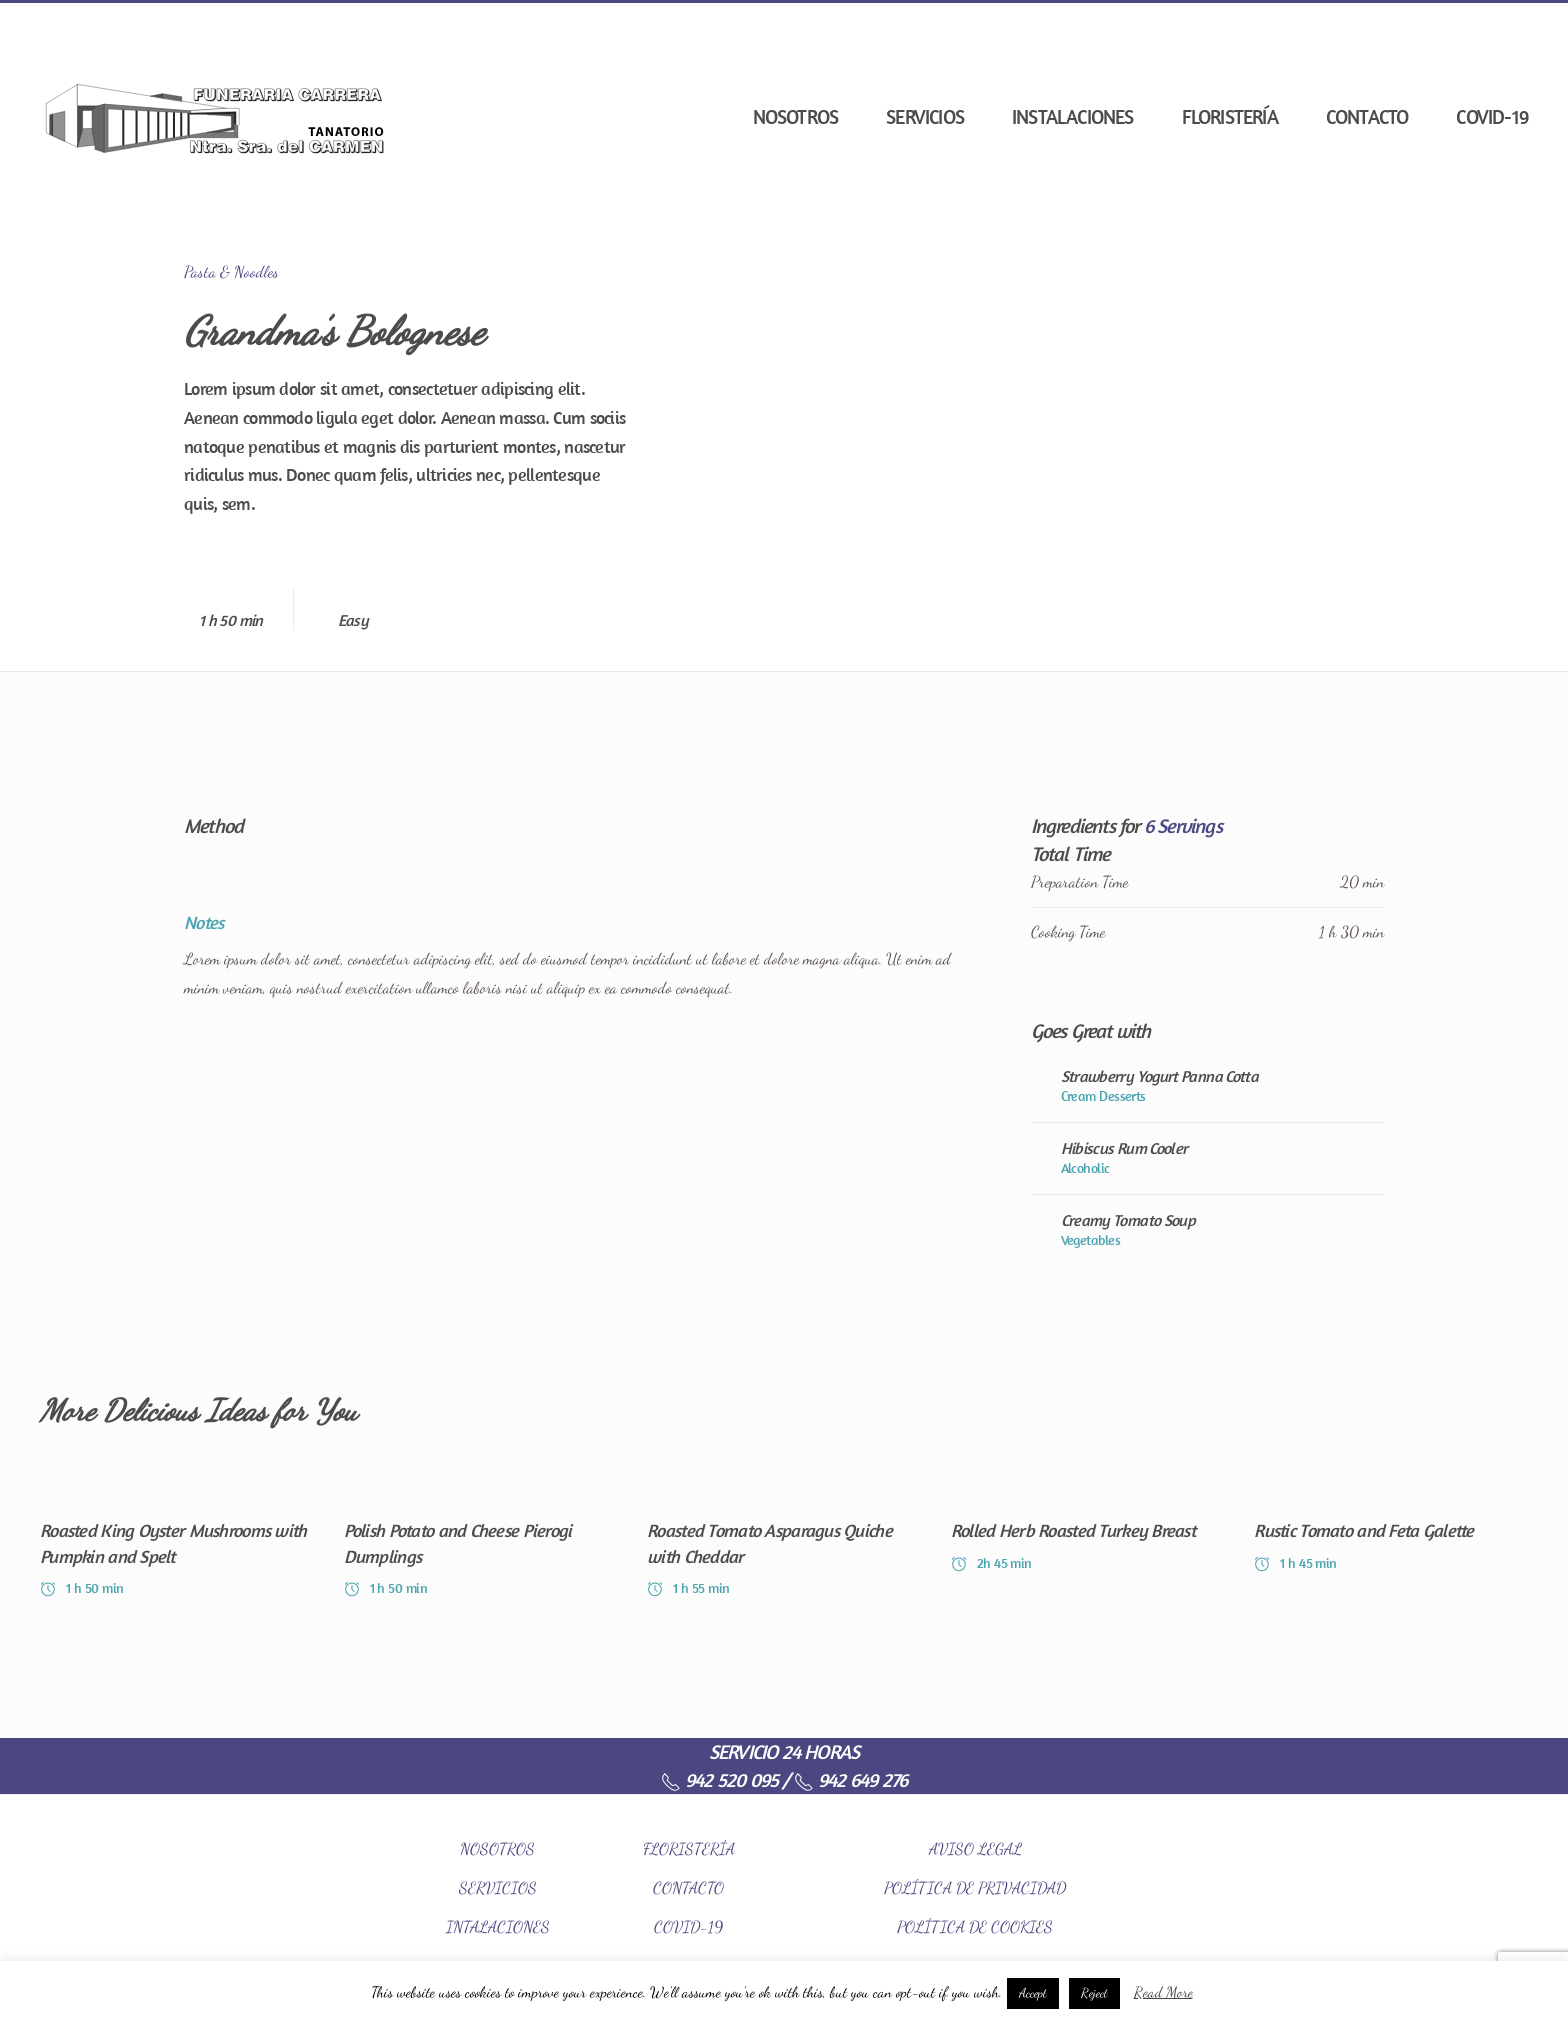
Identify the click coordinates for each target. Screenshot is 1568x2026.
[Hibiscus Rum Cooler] (1207, 1158)
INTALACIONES (498, 1926)
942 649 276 (850, 1779)
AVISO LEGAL (975, 1848)
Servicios (925, 116)
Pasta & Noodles (231, 271)
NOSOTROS (497, 1848)
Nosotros (796, 116)
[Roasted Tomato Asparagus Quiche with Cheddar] (784, 1534)
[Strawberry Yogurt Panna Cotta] (1207, 1086)
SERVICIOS (498, 1887)
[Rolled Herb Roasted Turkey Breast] (1088, 1534)
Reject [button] (1094, 1993)
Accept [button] (1033, 1993)
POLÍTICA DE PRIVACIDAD (975, 1887)
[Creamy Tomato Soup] (1207, 1230)
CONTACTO (688, 1887)
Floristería (1230, 116)
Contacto (1367, 116)
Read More (1163, 1992)
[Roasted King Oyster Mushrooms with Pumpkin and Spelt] (177, 1534)
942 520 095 (719, 1779)
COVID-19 (1492, 116)
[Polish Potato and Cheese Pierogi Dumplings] (481, 1534)
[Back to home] (215, 116)
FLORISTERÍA (689, 1848)
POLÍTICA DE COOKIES (975, 1926)
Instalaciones (1073, 116)
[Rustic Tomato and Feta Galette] (1391, 1534)
